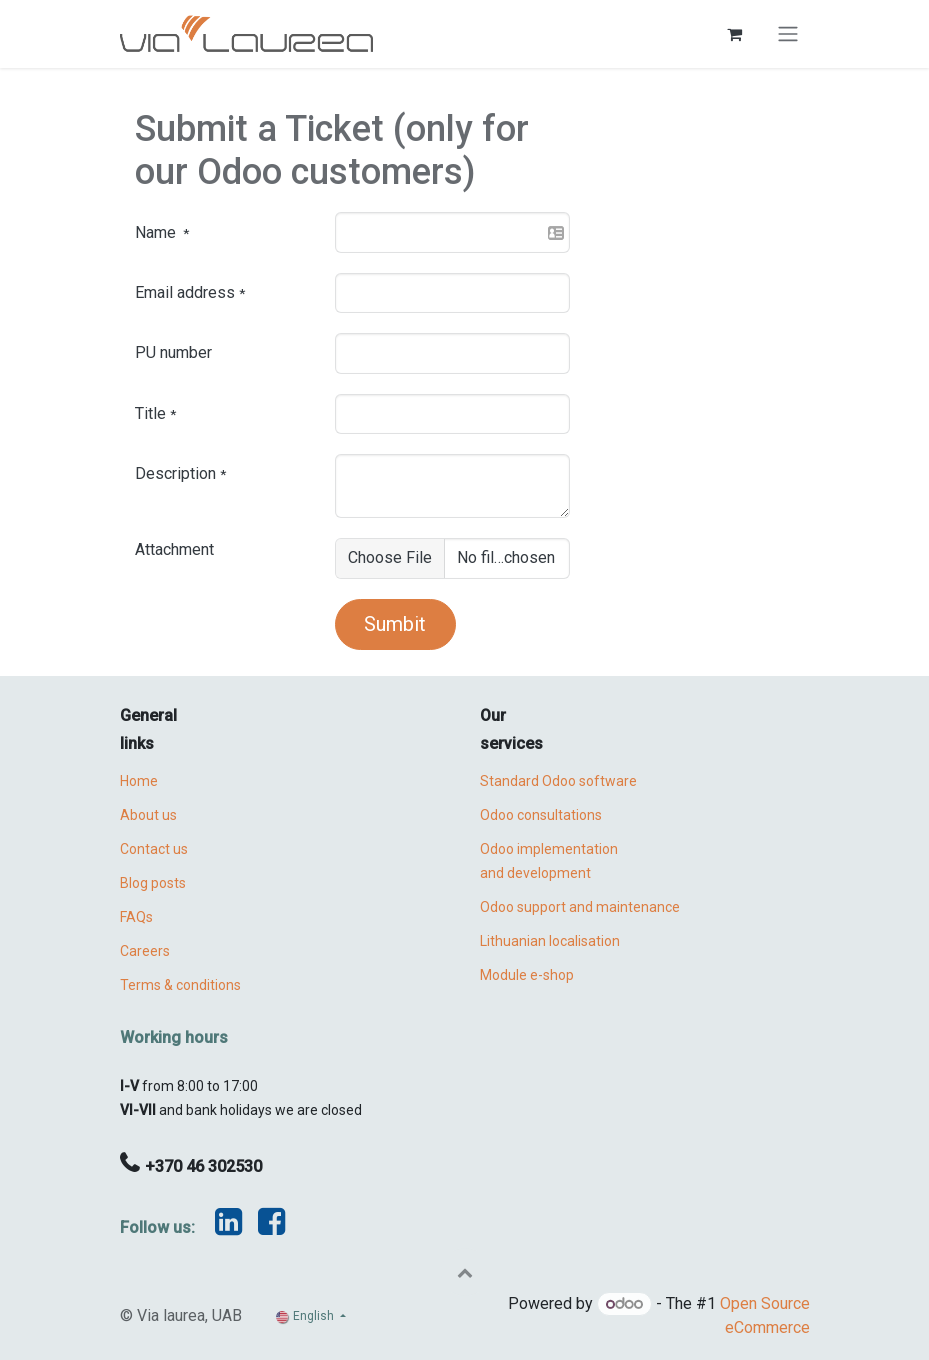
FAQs (136, 917)
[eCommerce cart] (735, 34)
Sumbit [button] (395, 624)
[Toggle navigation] (788, 34)
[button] (465, 1272)
